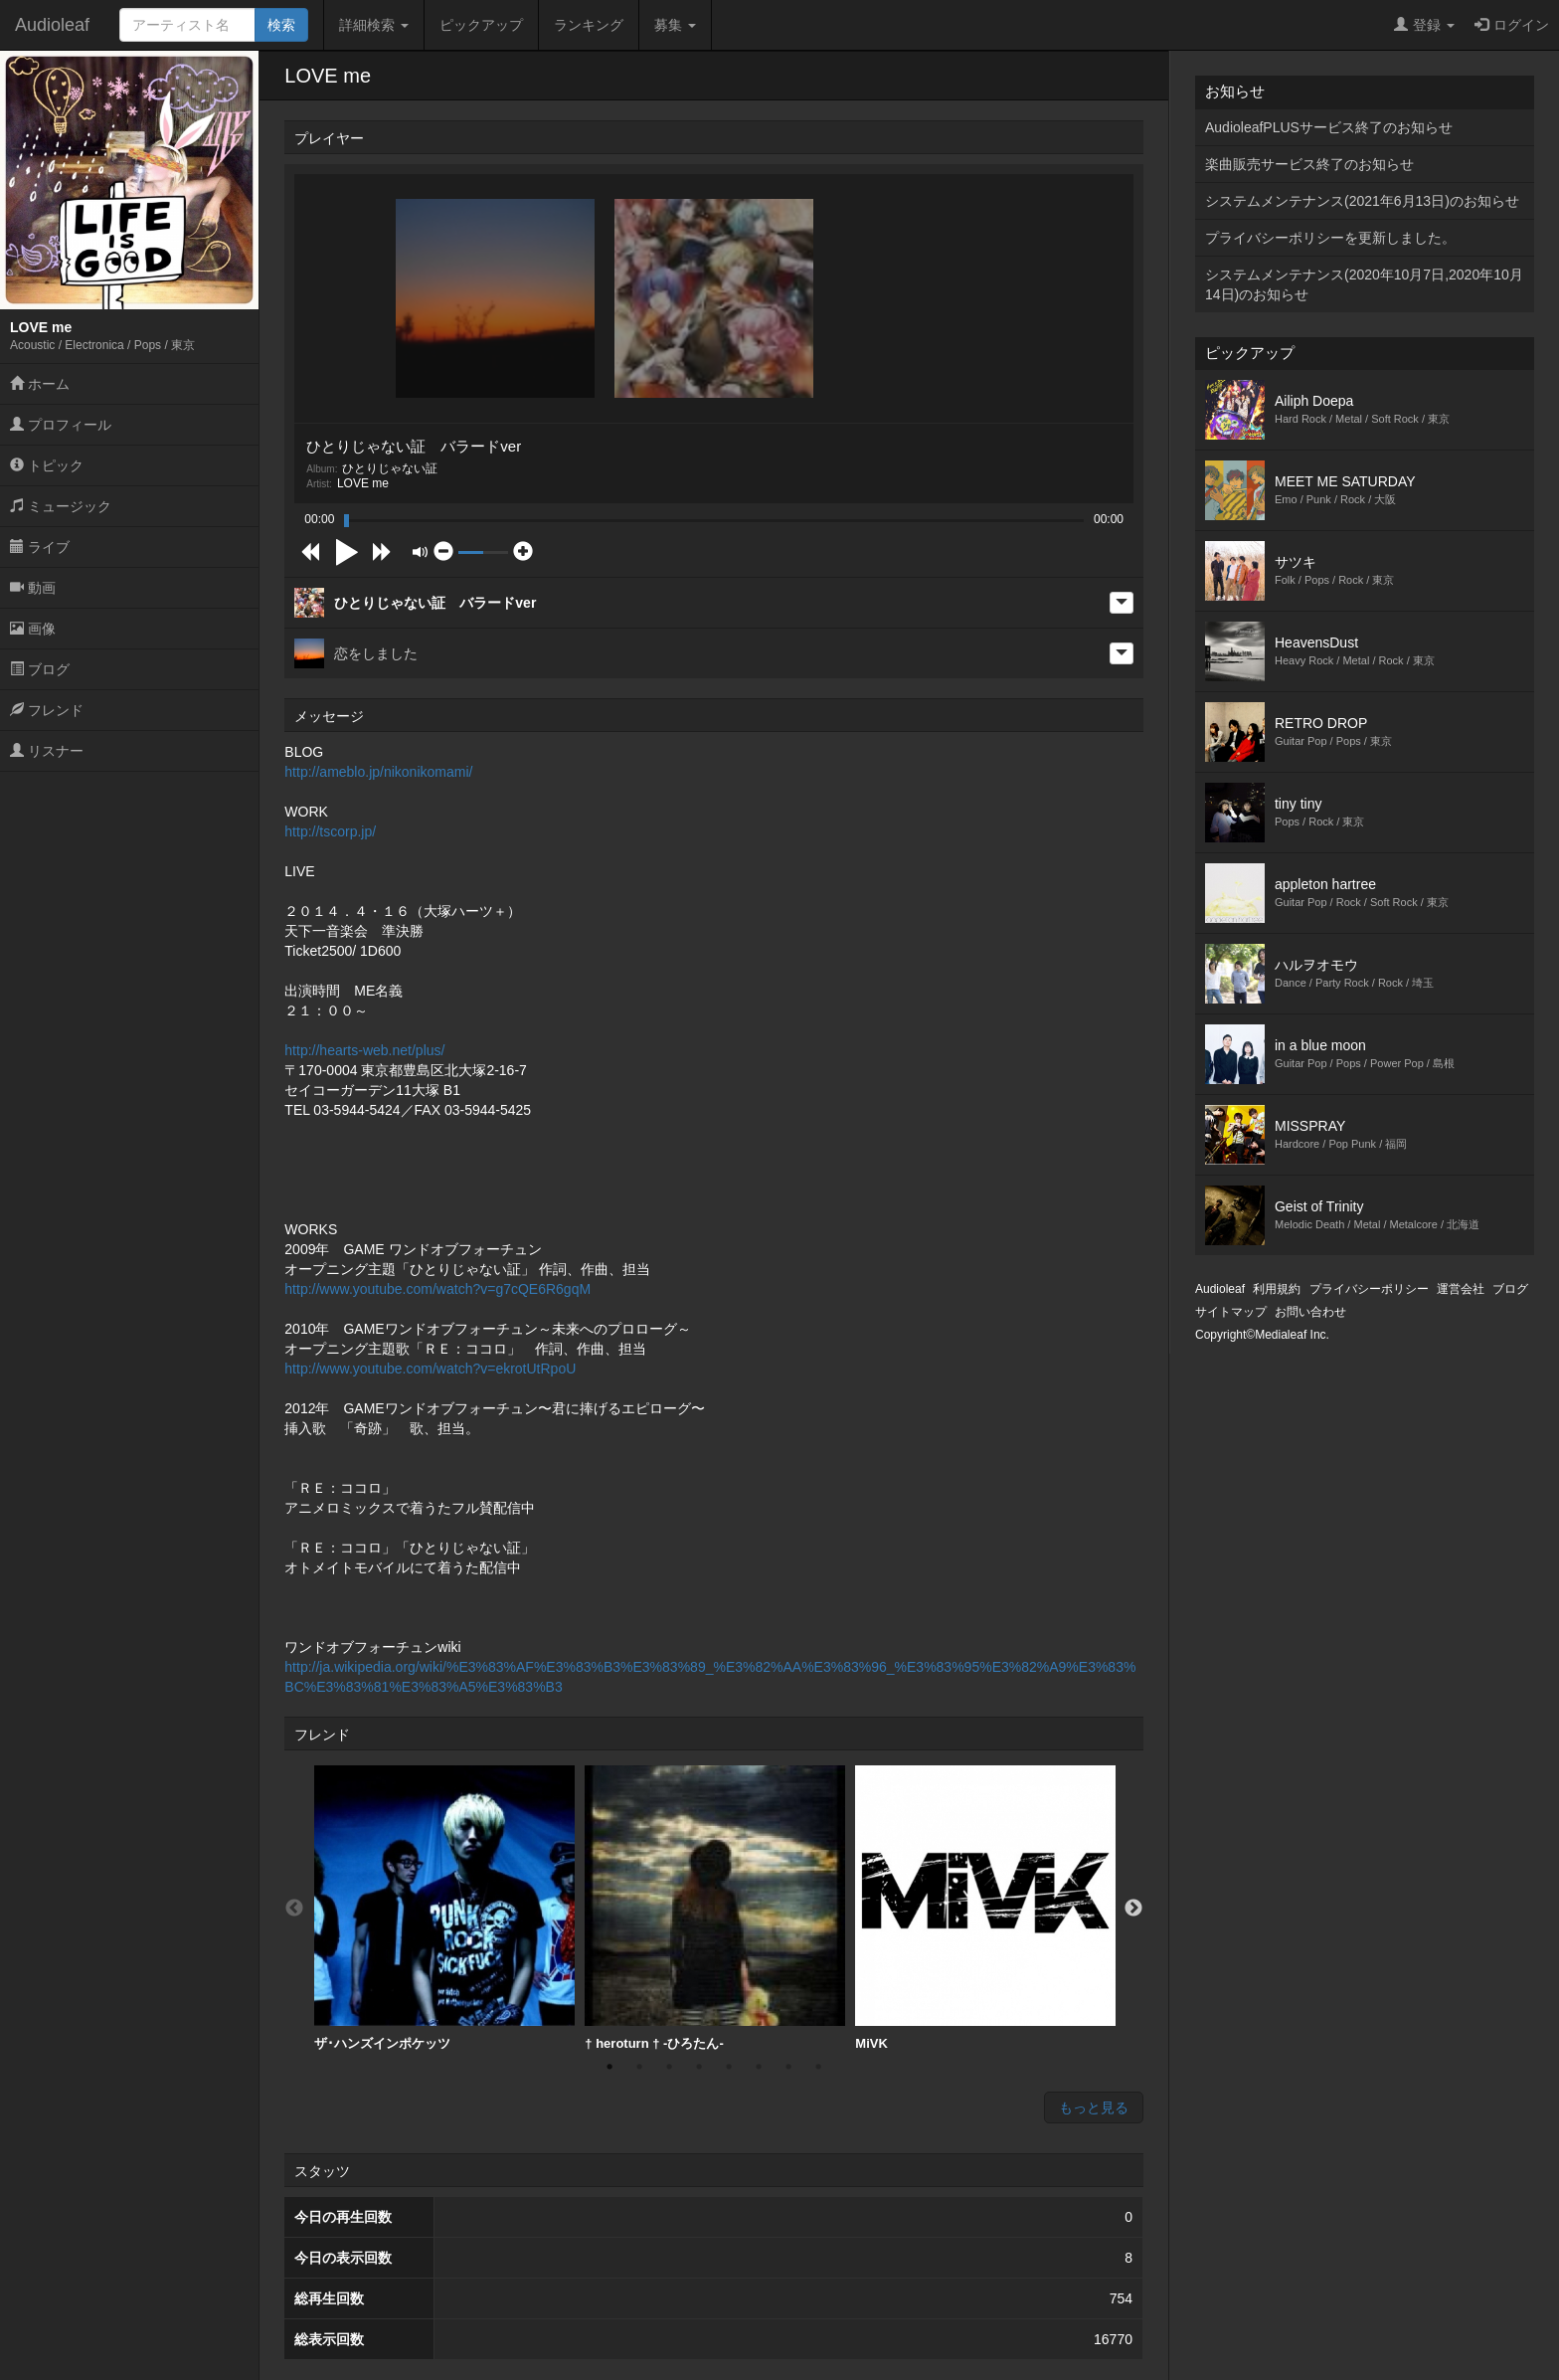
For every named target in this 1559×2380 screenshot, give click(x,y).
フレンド (47, 710)
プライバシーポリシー (1369, 1289)
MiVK (985, 1908)
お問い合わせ (1310, 1312)
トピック (47, 465)
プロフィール (60, 425)
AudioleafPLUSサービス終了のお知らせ (1329, 127)
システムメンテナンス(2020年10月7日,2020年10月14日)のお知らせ (1364, 284)
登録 (1424, 25)
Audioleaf (52, 25)
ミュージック (60, 506)
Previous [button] (294, 1909)
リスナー (47, 751)
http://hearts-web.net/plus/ (364, 1050)
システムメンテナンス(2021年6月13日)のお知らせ (1362, 201)
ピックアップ (481, 25)
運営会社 (1460, 1289)
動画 (33, 588)
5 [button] (729, 2067)
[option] (444, 1908)
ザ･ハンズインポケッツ (444, 1908)
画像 (33, 629)
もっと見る (1093, 2107)
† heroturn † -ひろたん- (715, 1908)
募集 (675, 25)
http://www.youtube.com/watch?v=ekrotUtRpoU (430, 1368)
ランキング (588, 25)
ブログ (40, 669)
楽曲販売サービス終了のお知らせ (1309, 164)
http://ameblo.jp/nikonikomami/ (378, 772)
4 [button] (699, 2067)
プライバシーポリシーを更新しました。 (1330, 238)
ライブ (40, 547)
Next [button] (1133, 1909)
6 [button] (759, 2067)
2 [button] (639, 2067)
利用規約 (1276, 1289)
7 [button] (788, 2067)
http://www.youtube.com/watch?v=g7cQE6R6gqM (437, 1289)
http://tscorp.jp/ (330, 831)
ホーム (40, 384)
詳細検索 (374, 25)
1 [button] (609, 2067)
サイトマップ (1231, 1312)
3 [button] (669, 2067)
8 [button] (818, 2067)
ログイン (1511, 25)
